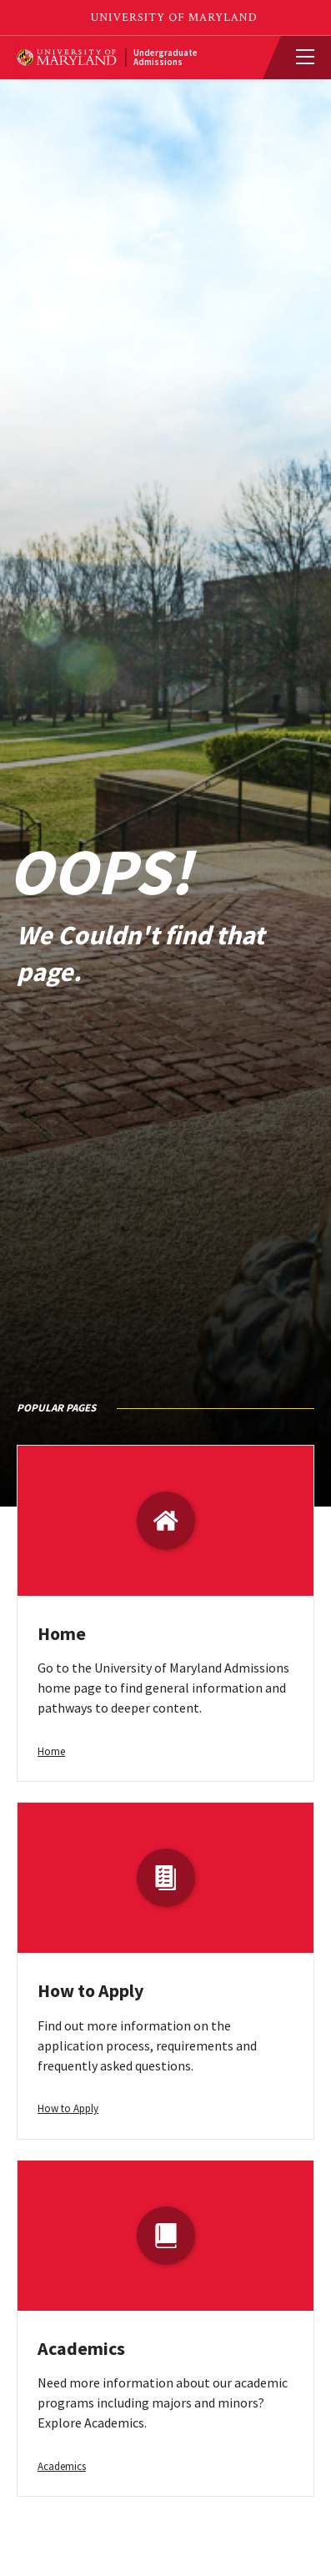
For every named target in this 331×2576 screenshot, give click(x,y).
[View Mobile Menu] (297, 57)
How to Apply (90, 1990)
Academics (81, 2348)
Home (62, 1633)
